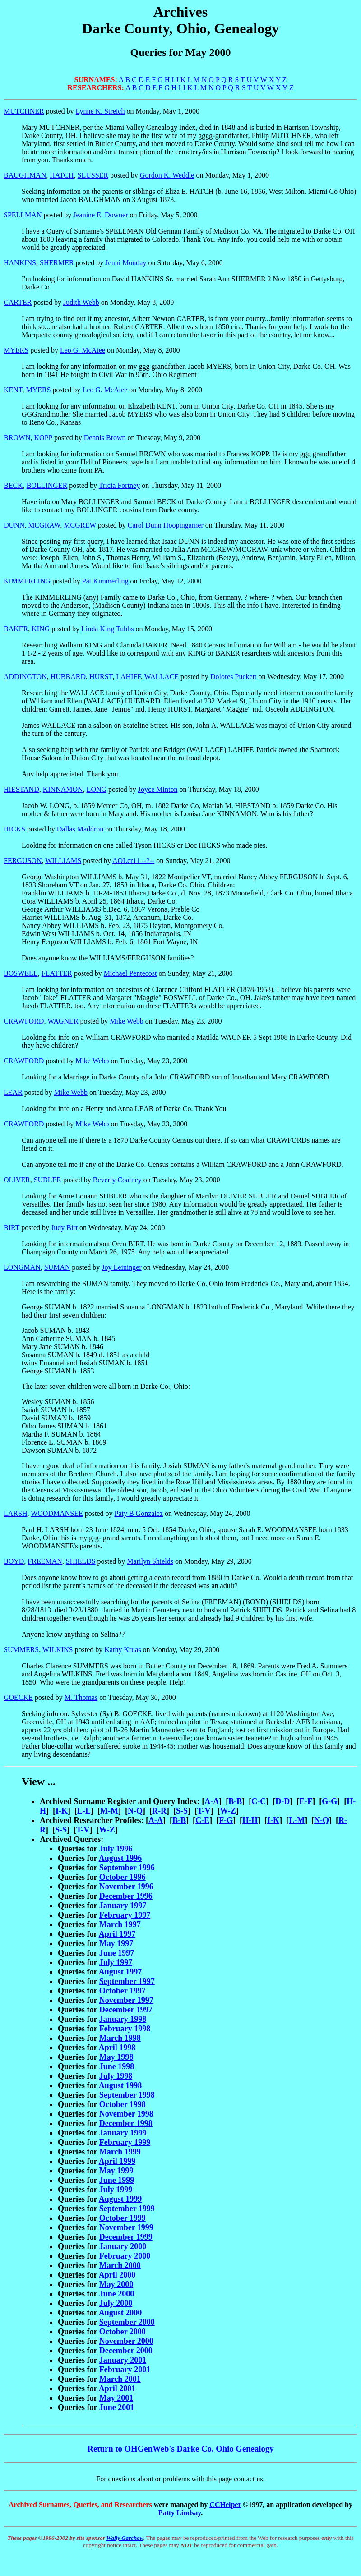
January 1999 (123, 2132)
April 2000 (117, 2274)
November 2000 (126, 2341)
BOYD (14, 1561)
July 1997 (116, 1962)
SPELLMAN (23, 215)
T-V (203, 1810)
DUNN (14, 525)
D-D (282, 1801)
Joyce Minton (158, 789)
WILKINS (57, 1649)
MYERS (16, 350)
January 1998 (123, 2019)
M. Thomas (81, 1697)
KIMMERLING (27, 581)
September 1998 (127, 2094)
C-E (202, 1820)
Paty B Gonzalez (139, 1513)
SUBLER (47, 1180)
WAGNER (62, 1021)
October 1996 (122, 1877)
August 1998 (120, 2085)
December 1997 (126, 2009)
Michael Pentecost (130, 973)
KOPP (43, 437)
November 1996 (126, 1886)
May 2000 (116, 2284)
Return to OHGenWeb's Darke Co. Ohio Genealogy (180, 2448)
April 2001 (117, 2388)
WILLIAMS (63, 860)
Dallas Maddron (80, 829)
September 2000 (127, 2322)
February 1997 (124, 1914)
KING (41, 629)
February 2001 (124, 2369)
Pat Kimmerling (105, 581)
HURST (100, 676)
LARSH (15, 1513)
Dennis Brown (105, 437)
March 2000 (120, 2265)
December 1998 (126, 2123)
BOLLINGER (47, 485)
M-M (109, 1810)
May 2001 (116, 2397)
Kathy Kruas (122, 1649)
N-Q (135, 1810)
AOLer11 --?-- (133, 860)
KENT (13, 390)
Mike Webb (126, 1021)
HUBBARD (68, 676)
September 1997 (127, 1981)
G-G (329, 1801)
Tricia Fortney (119, 485)
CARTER (18, 302)
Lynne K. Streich (100, 111)
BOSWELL (21, 973)
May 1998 (116, 2057)
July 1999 (116, 2189)
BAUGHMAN (25, 175)
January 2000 (123, 2246)
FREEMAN (45, 1561)
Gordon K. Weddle (167, 175)
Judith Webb (81, 302)
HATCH (62, 175)
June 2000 (116, 2293)
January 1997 (123, 1905)
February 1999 (124, 2142)
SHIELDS (81, 1561)
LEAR (13, 1092)
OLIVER (17, 1180)
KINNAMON (63, 789)
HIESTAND (21, 789)
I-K (62, 1810)
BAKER (16, 629)
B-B (235, 1801)
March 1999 (120, 2151)
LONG (96, 789)
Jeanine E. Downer (100, 215)
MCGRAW (44, 525)
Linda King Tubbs (107, 629)
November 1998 (126, 2113)
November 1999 (126, 2227)
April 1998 (117, 2047)
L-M (297, 1820)
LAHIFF (128, 676)
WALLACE (161, 676)
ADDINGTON (25, 676)
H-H (250, 1820)
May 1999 (116, 2170)
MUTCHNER (24, 111)
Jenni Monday (125, 262)
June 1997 (116, 1952)
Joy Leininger (121, 1267)
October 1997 (122, 1990)
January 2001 (123, 2360)
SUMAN (57, 1267)
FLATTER (57, 973)
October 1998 (122, 2104)
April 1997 (117, 1933)
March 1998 (120, 2038)
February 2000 (124, 2255)
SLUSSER (93, 175)
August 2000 (120, 2312)
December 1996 (126, 1896)
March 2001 (120, 2378)
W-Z (228, 1810)
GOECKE (18, 1697)
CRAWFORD (24, 1021)
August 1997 (120, 1971)
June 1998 (116, 2066)
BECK (13, 485)
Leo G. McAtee (82, 350)
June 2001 (116, 2407)
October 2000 (122, 2331)
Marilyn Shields (150, 1561)
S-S (182, 1810)
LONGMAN (22, 1267)
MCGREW (80, 525)
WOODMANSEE (57, 1513)
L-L (84, 1810)
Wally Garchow (124, 2538)
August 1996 (120, 1858)
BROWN (17, 437)
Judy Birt (64, 1227)
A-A (211, 1801)
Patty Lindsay (179, 2512)
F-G (226, 1820)
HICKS (14, 829)
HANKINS (20, 262)
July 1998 (116, 2075)
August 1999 (120, 2199)
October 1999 (122, 2217)
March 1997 (120, 1924)
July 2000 (116, 2303)
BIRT (11, 1227)
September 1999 (127, 2208)
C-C (258, 1801)
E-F (305, 1801)
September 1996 (127, 1867)
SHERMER (57, 262)
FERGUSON (23, 860)
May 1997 (116, 1943)
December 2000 (126, 2350)
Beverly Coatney (117, 1180)
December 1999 (126, 2236)
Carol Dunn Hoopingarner (166, 525)
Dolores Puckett (233, 676)
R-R (159, 1810)
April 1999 (117, 2161)
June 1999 (116, 2180)
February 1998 (124, 2028)
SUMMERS (21, 1649)
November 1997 (126, 2000)
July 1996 (116, 1848)
